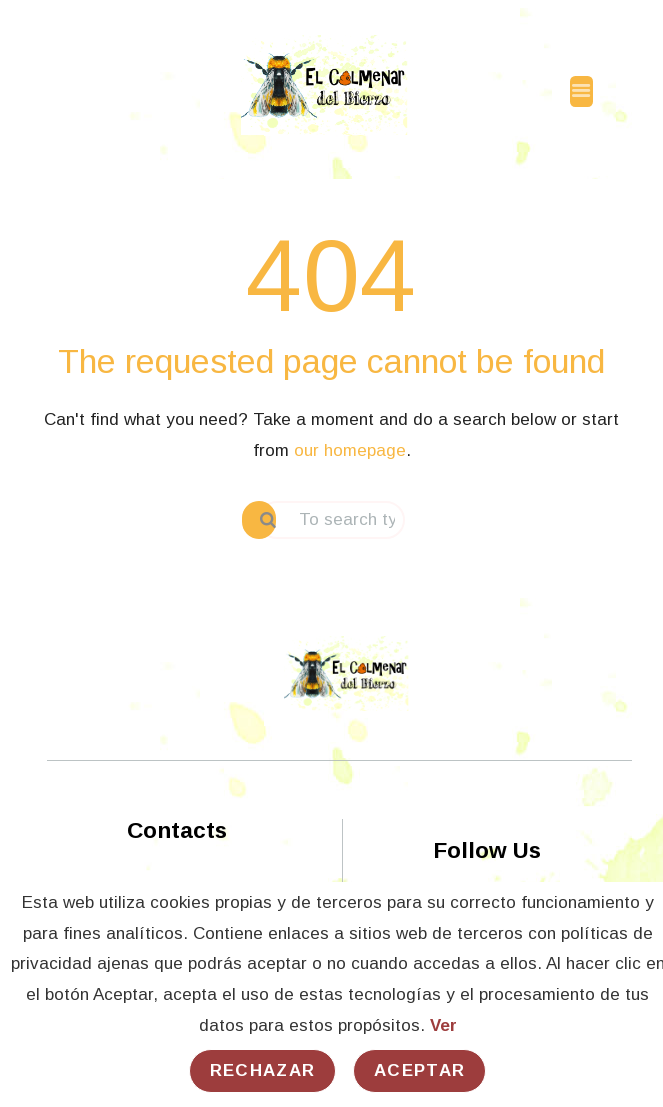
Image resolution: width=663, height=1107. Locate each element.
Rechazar (262, 1070)
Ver (443, 1025)
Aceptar (419, 1070)
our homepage (350, 450)
